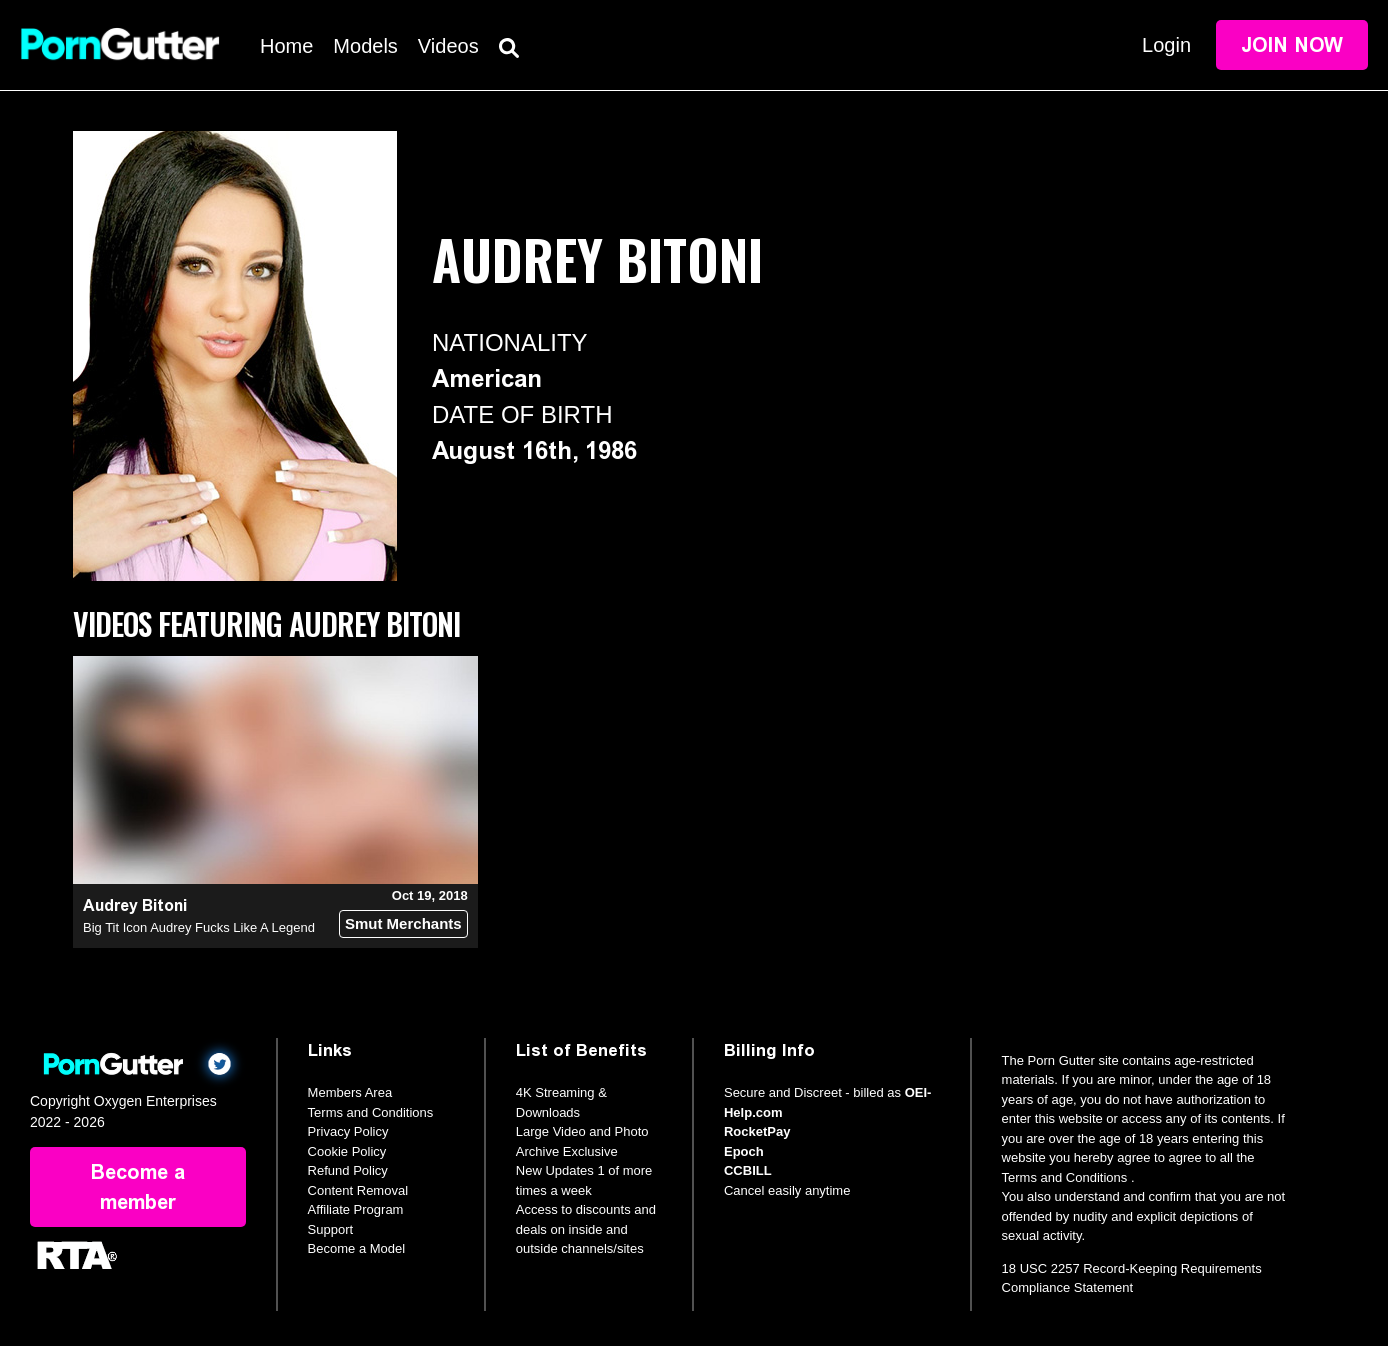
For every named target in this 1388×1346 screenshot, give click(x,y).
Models (365, 46)
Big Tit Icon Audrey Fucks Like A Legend (199, 927)
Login (1166, 45)
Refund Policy (348, 1170)
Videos (448, 46)
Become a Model (357, 1248)
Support (331, 1229)
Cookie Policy (347, 1151)
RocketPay (757, 1131)
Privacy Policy (348, 1131)
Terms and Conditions (371, 1112)
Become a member (138, 1187)
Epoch (744, 1151)
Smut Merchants (403, 923)
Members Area (350, 1092)
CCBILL (748, 1170)
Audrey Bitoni (135, 905)
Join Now (1292, 45)
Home (286, 46)
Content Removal (358, 1190)
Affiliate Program (356, 1209)
